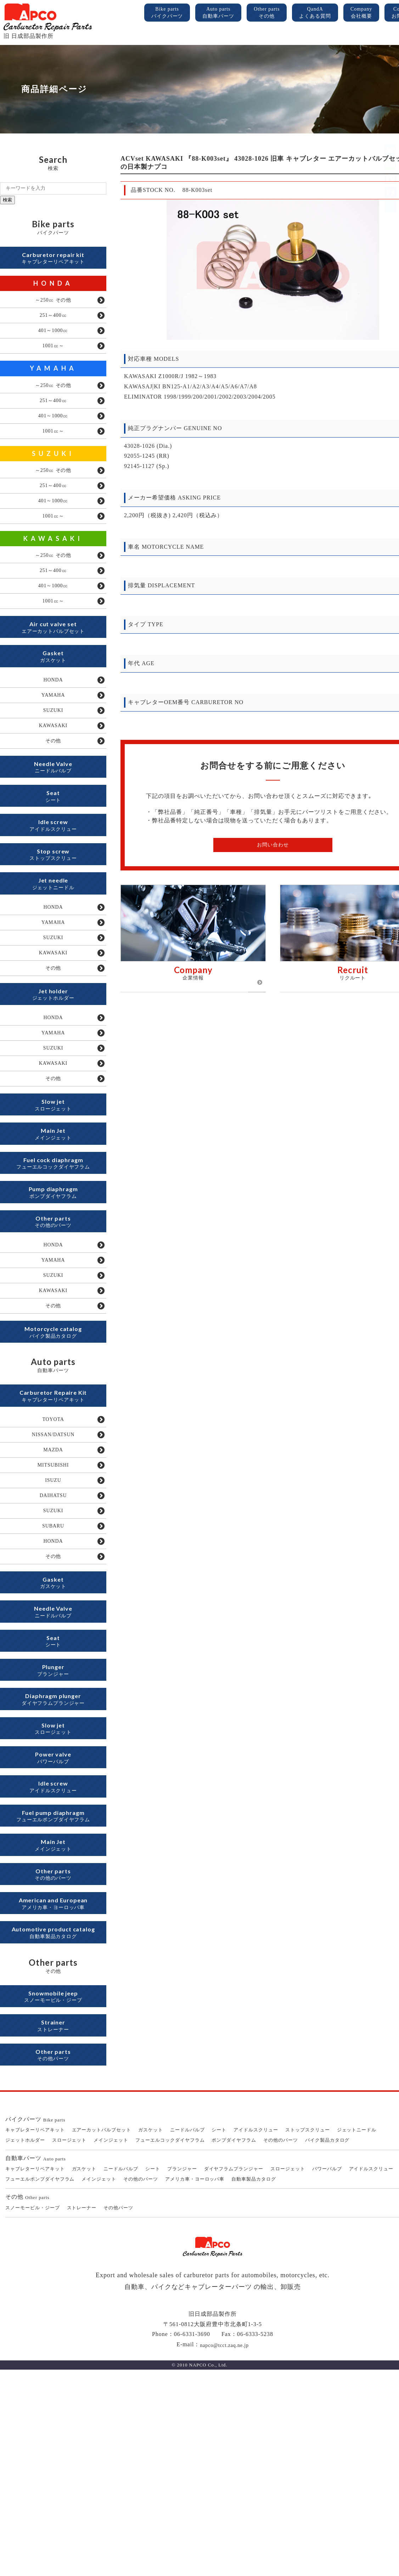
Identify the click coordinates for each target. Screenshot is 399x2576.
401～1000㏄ (53, 339)
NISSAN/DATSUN (53, 1568)
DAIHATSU (53, 1638)
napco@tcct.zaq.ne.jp (224, 2551)
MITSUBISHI (53, 1603)
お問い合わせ (273, 845)
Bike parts (167, 12)
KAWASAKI (53, 567)
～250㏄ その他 (53, 305)
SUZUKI (53, 474)
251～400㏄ (53, 322)
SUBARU (53, 1672)
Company (361, 12)
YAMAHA (53, 380)
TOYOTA (53, 1551)
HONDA (53, 287)
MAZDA (53, 1586)
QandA (315, 12)
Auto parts (218, 12)
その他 (53, 794)
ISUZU (53, 1620)
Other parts (267, 12)
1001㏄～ (53, 357)
